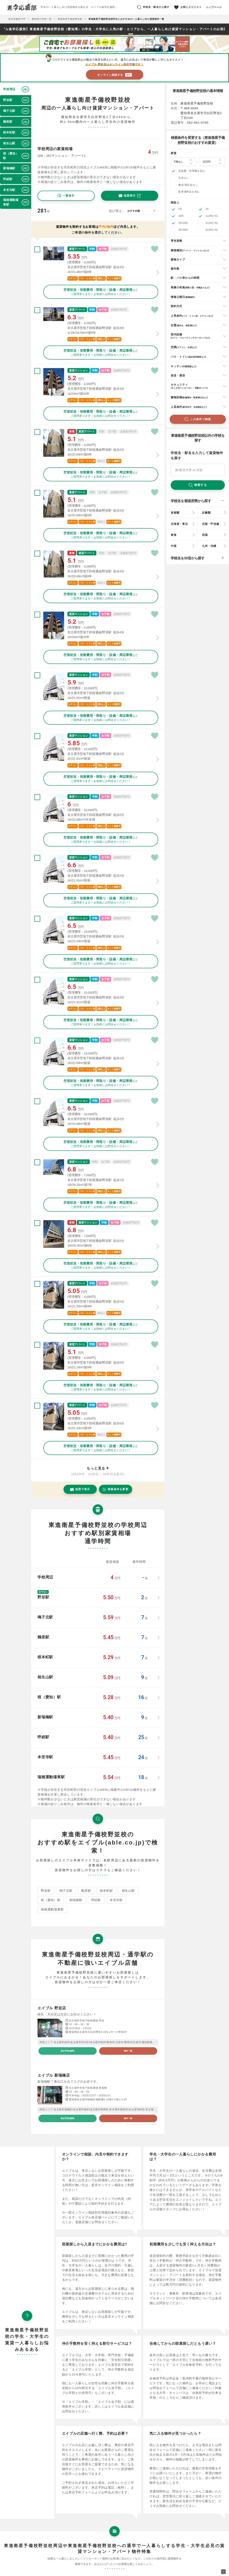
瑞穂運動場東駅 (52, 1909)
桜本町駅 (106, 1890)
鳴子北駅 (65, 1890)
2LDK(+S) (211, 223)
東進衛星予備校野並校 (70, 19)
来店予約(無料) (68, 2051)
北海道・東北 (179, 523)
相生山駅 (128, 1890)
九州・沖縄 (209, 546)
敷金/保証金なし (188, 184)
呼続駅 (96, 1900)
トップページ (214, 7)
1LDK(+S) (211, 215)
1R (180, 209)
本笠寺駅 (116, 1900)
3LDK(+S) (211, 229)
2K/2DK (183, 223)
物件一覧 (128, 2051)
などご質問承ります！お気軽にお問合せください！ (100, 292)
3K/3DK (183, 229)
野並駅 (46, 1890)
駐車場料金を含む (189, 191)
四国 (205, 534)
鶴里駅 (86, 1890)
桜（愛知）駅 (51, 1900)
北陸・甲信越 (210, 523)
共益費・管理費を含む (191, 170)
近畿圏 (206, 512)
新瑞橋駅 (75, 1900)
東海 (174, 534)
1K (207, 209)
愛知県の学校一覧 (41, 19)
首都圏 (175, 512)
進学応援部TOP (17, 19)
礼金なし (183, 177)
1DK (181, 215)
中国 (174, 546)
